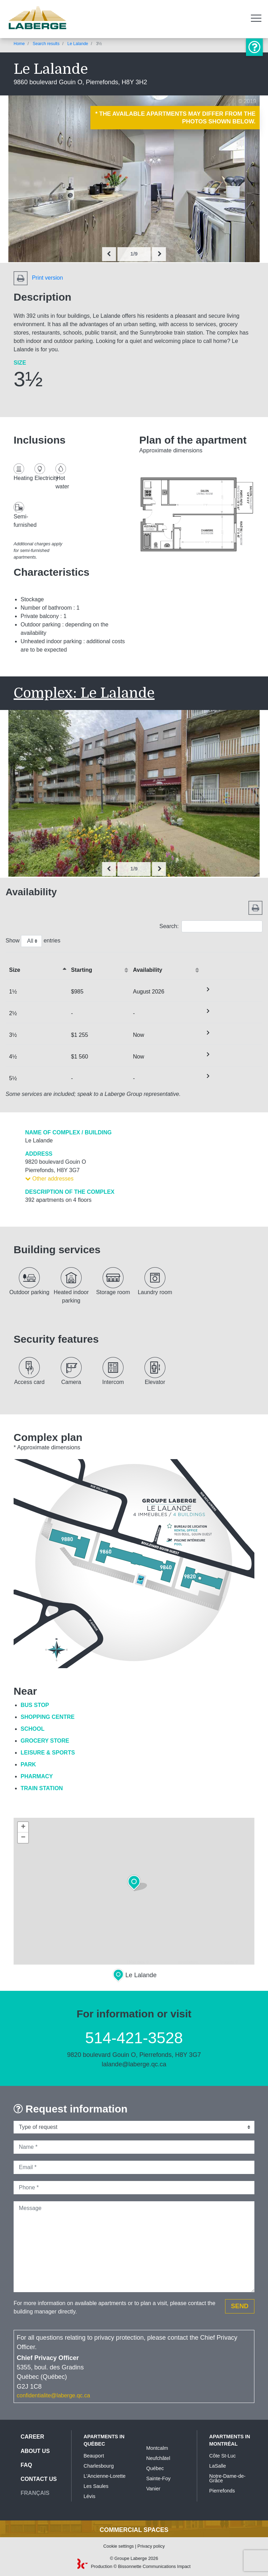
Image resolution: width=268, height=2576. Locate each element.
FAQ (26, 2465)
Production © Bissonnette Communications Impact (134, 2566)
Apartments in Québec (104, 2440)
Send (239, 2306)
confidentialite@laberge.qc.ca (53, 2395)
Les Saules (96, 2486)
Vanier (153, 2488)
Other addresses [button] (49, 1179)
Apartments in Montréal (229, 2440)
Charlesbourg (99, 2466)
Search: (210, 926)
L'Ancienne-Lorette (105, 2476)
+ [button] (23, 1827)
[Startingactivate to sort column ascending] (99, 966)
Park (28, 1764)
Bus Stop (35, 1705)
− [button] (23, 1837)
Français (35, 2493)
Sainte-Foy (158, 2478)
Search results (46, 43)
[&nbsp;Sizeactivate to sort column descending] (37, 966)
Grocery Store (45, 1741)
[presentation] (109, 254)
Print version (38, 278)
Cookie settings (118, 2546)
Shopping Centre (48, 1717)
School (32, 1729)
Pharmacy (37, 1776)
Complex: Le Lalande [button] (84, 693)
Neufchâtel (158, 2458)
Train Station (42, 1788)
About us (35, 2451)
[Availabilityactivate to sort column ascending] (164, 966)
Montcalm (157, 2448)
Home (19, 43)
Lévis (90, 2496)
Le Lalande (77, 43)
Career (32, 2437)
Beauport (94, 2456)
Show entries (33, 941)
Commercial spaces (134, 2529)
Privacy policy (151, 2546)
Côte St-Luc (222, 2456)
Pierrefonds (222, 2491)
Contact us (39, 2479)
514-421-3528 (134, 2038)
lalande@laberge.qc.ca (134, 2064)
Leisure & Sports (48, 1753)
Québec (155, 2468)
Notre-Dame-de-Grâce (227, 2478)
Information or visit (254, 47)
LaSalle (217, 2466)
